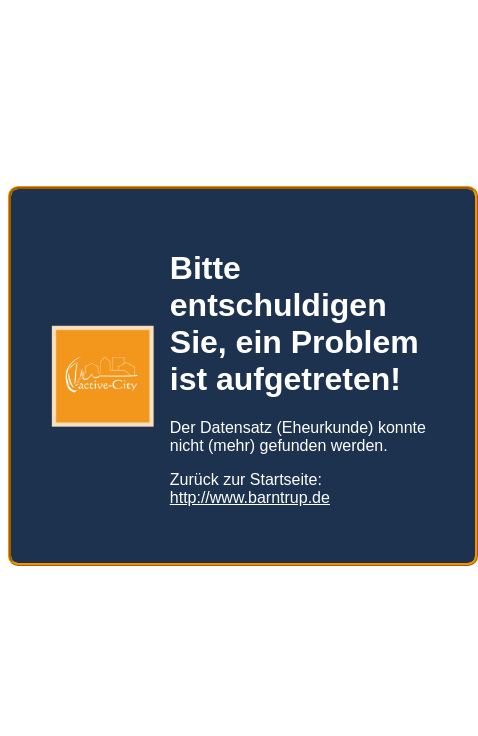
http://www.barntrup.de (250, 497)
